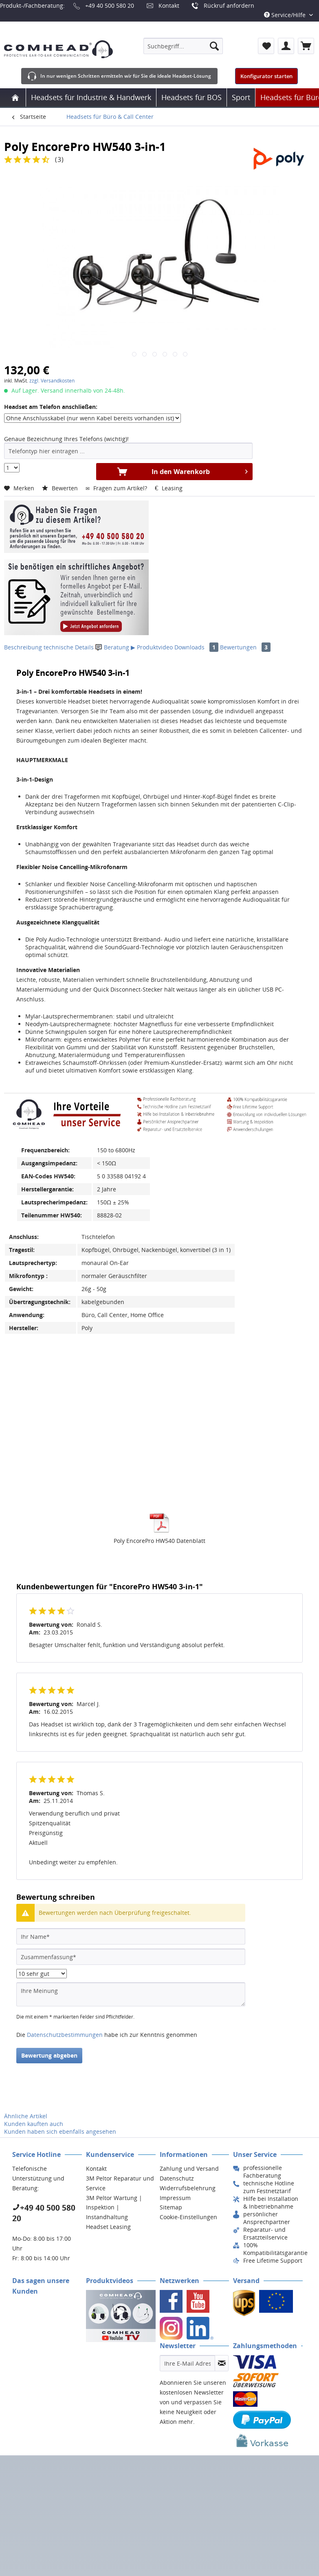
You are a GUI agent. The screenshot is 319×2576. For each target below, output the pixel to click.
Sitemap (171, 2207)
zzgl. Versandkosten (52, 380)
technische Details (69, 647)
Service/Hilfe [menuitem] (285, 15)
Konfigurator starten (266, 76)
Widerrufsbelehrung (188, 2188)
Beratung (113, 647)
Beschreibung (23, 647)
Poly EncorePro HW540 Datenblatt (159, 1541)
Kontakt (168, 5)
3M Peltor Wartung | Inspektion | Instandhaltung (114, 2207)
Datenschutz (177, 2178)
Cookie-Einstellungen (188, 2217)
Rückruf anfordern (229, 5)
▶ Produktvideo (152, 647)
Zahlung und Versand (189, 2168)
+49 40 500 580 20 (109, 5)
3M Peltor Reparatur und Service (120, 2183)
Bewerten (60, 488)
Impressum (175, 2198)
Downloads (197, 647)
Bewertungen (245, 647)
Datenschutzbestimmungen (65, 2035)
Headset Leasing (108, 2227)
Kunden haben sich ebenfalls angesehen (60, 2131)
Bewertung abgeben (49, 2055)
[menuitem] (183, 46)
